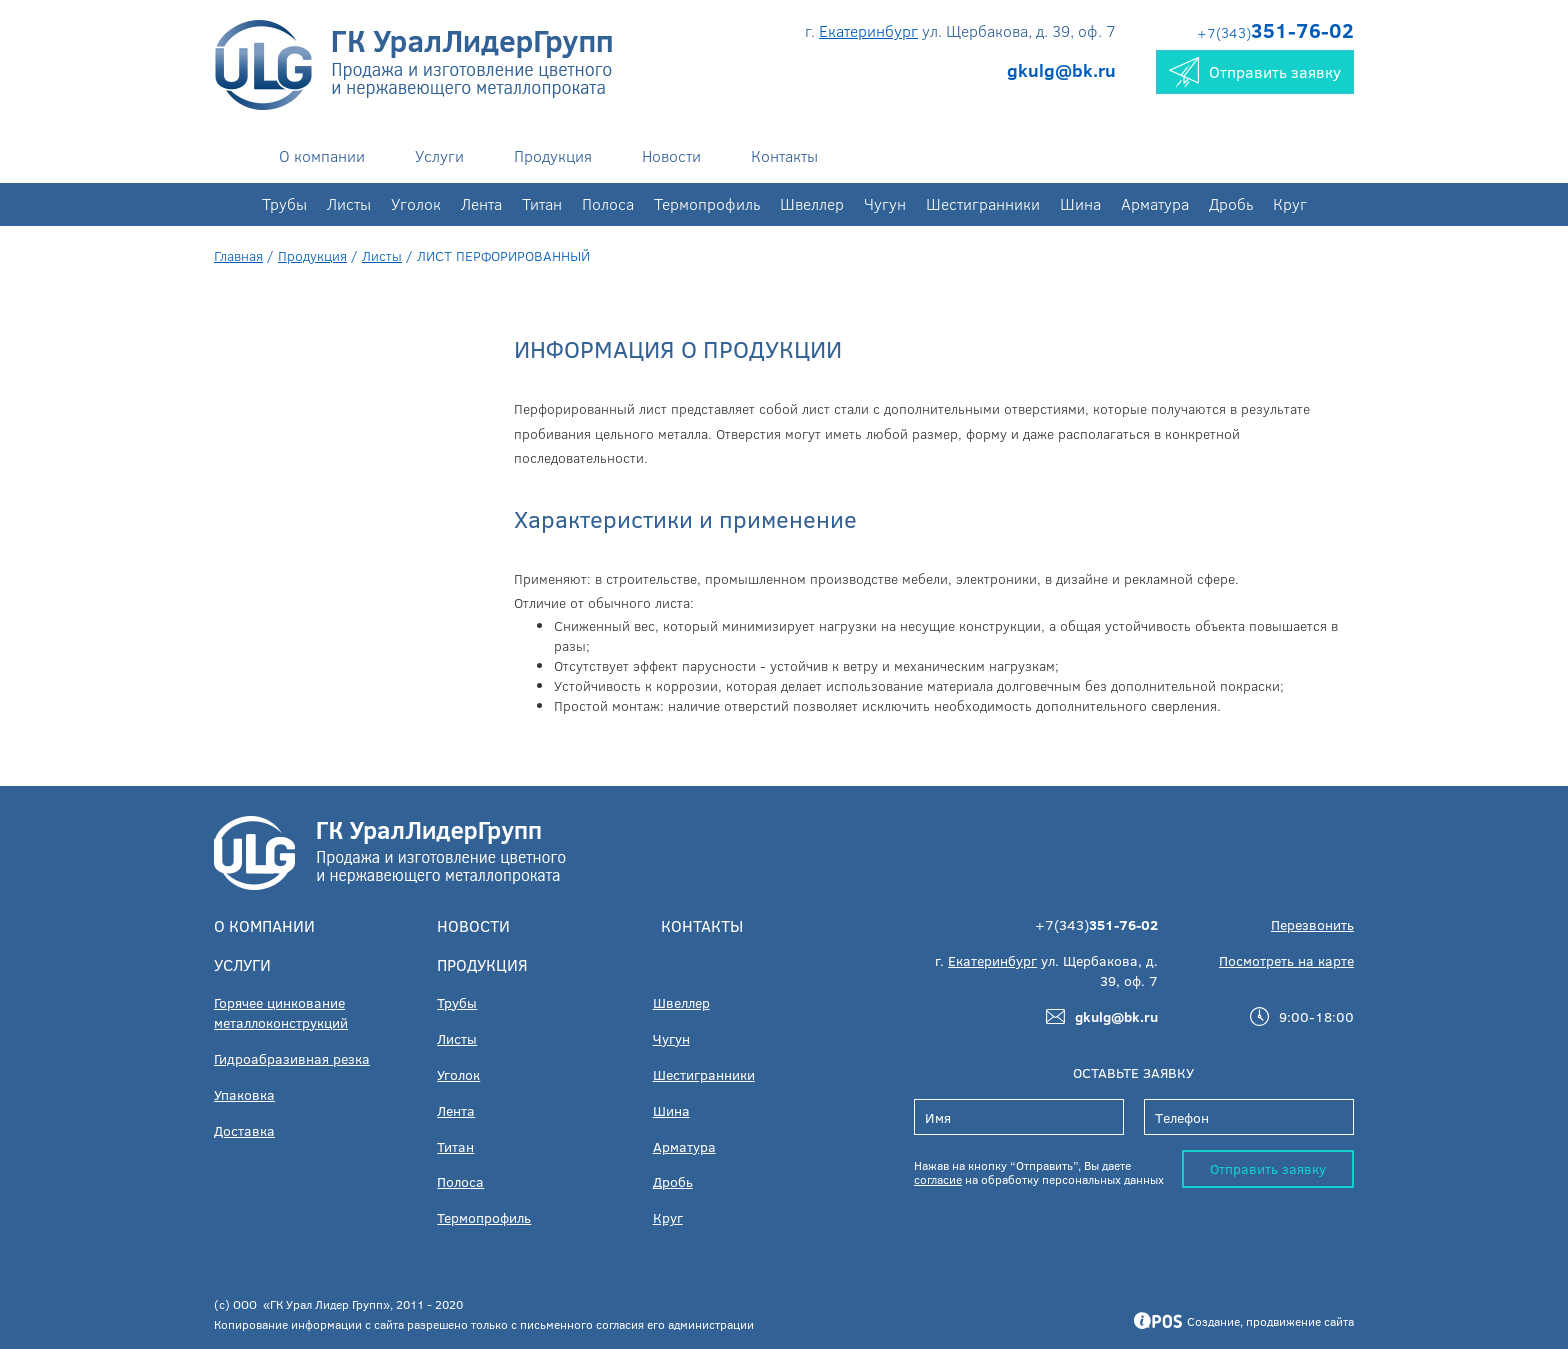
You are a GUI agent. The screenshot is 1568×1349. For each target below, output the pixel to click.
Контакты (784, 155)
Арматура (1155, 203)
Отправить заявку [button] (1255, 72)
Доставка (244, 1130)
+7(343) (1275, 32)
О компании (322, 155)
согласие (938, 1179)
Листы (349, 203)
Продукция (553, 155)
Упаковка (244, 1094)
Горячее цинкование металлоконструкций (281, 1012)
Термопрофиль (707, 203)
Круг (1290, 203)
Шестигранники (983, 203)
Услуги (439, 155)
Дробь (1231, 203)
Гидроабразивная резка (292, 1058)
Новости (671, 155)
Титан (542, 203)
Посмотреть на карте (1286, 960)
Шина (1080, 203)
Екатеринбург (868, 30)
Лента (481, 203)
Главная (238, 255)
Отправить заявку (1268, 1168)
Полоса (608, 203)
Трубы (284, 203)
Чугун (885, 203)
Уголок (416, 203)
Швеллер (812, 203)
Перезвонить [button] (1312, 924)
